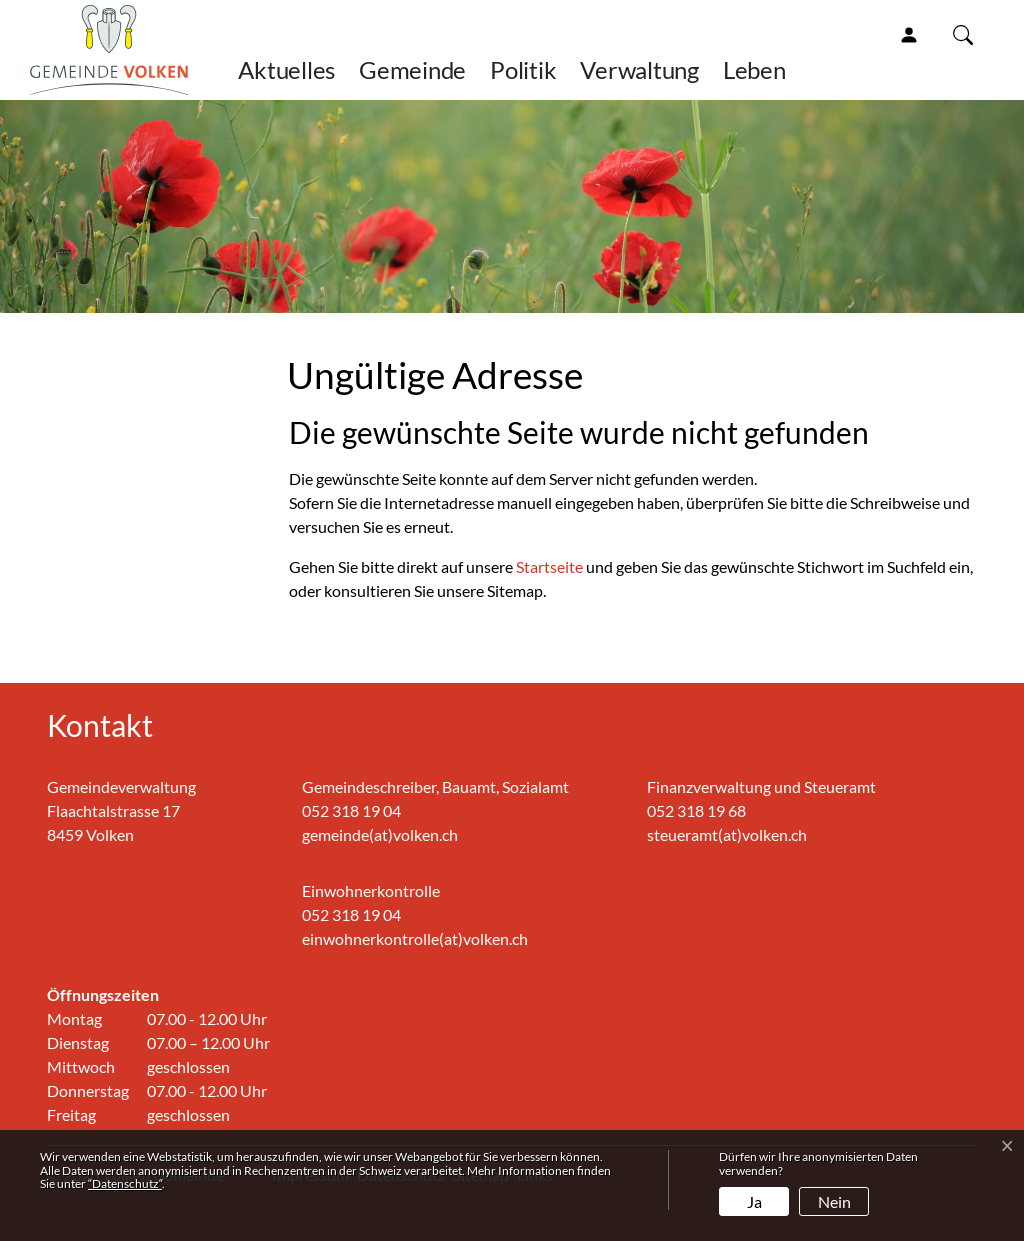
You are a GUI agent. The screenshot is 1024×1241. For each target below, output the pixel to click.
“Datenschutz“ (125, 1183)
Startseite (549, 566)
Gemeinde (412, 69)
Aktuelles (286, 69)
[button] (967, 34)
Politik (523, 69)
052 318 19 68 (696, 810)
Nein (834, 1201)
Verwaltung (639, 69)
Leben (754, 69)
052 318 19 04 (351, 810)
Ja (754, 1201)
